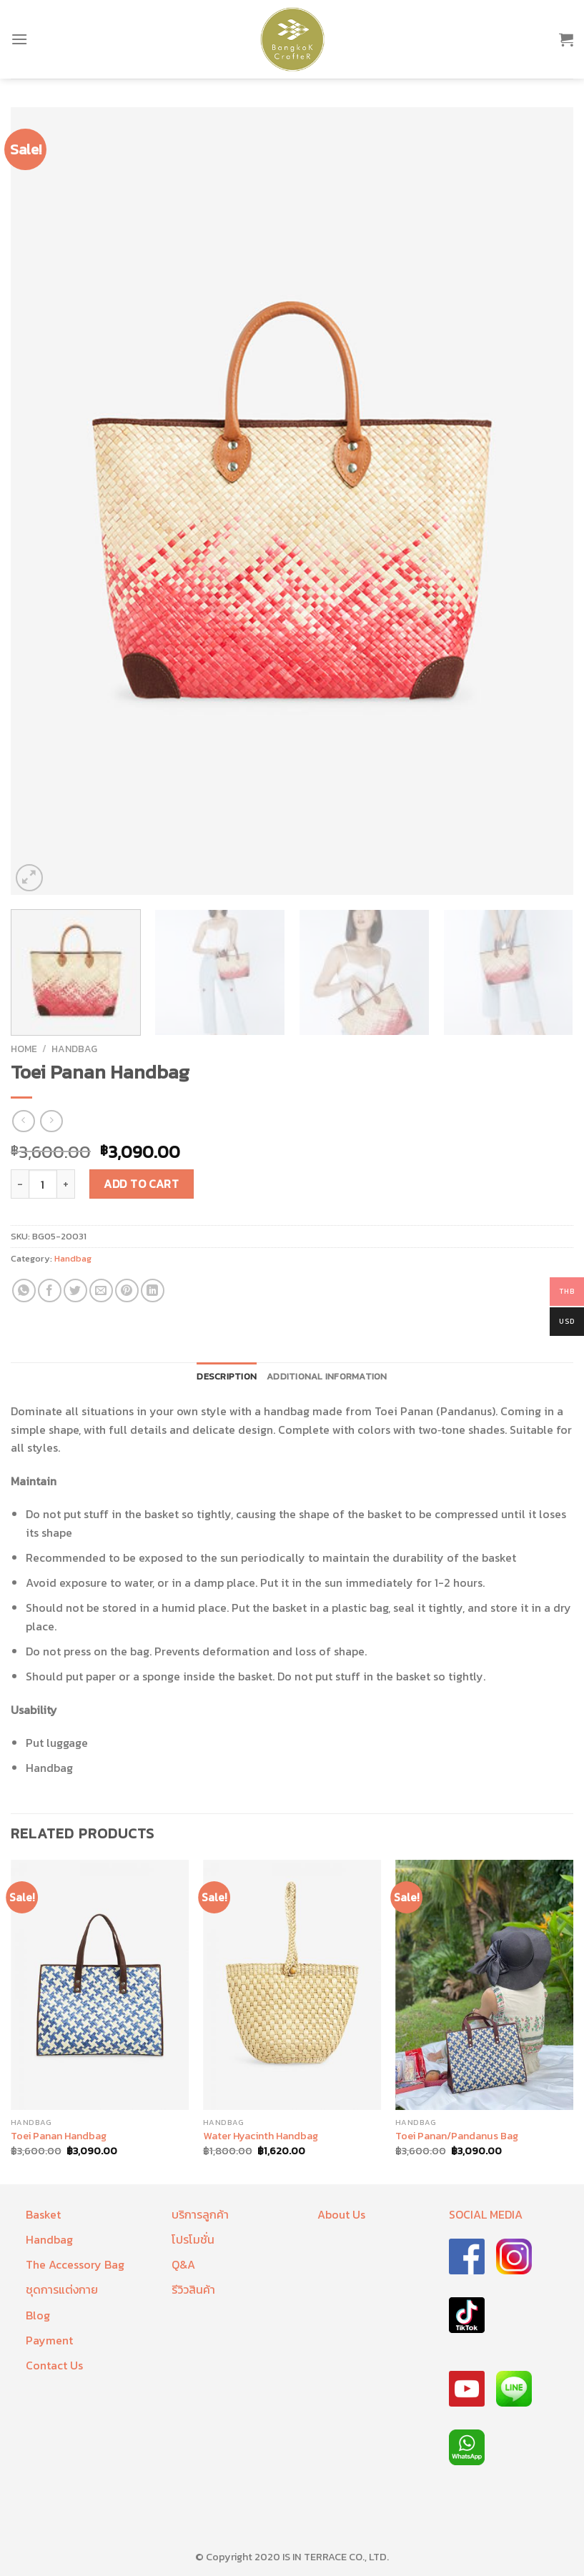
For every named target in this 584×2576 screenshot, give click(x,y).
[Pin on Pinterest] (127, 1290)
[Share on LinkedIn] (152, 1290)
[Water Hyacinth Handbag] (292, 1984)
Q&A (183, 2264)
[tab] (227, 1376)
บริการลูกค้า (200, 2214)
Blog (38, 2315)
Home (24, 1048)
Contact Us (54, 2365)
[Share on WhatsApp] (24, 1290)
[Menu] (19, 38)
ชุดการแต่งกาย (62, 2289)
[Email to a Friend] (101, 1290)
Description (227, 1376)
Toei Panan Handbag (59, 2136)
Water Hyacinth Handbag (260, 2136)
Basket (43, 2214)
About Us (341, 2214)
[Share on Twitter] (75, 1290)
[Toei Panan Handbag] (100, 1984)
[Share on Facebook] (49, 1290)
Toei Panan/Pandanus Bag (456, 2136)
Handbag (74, 1048)
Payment (49, 2340)
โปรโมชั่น (193, 2239)
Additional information (327, 1376)
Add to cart (141, 1183)
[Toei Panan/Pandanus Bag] (484, 1984)
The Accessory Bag (75, 2264)
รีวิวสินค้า (193, 2289)
